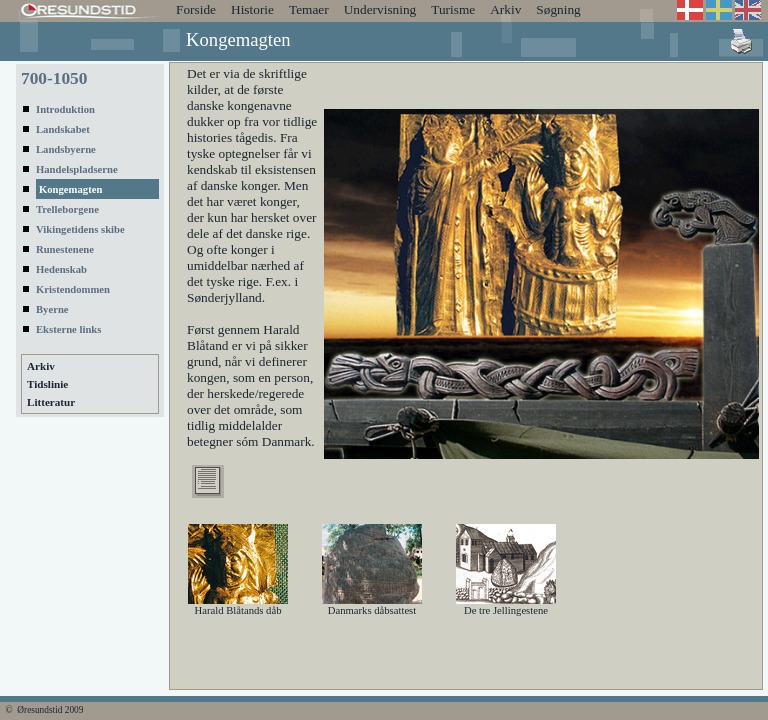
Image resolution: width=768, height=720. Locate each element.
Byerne (52, 309)
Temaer (309, 9)
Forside (196, 9)
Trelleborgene (67, 209)
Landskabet (63, 129)
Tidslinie (47, 384)
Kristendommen (73, 289)
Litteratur (51, 402)
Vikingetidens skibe (80, 229)
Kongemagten (70, 189)
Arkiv (505, 9)
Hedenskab (61, 269)
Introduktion (65, 109)
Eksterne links (68, 329)
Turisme (453, 9)
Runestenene (65, 249)
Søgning (558, 9)
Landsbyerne (66, 149)
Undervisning (380, 9)
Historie (252, 9)
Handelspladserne (77, 169)
